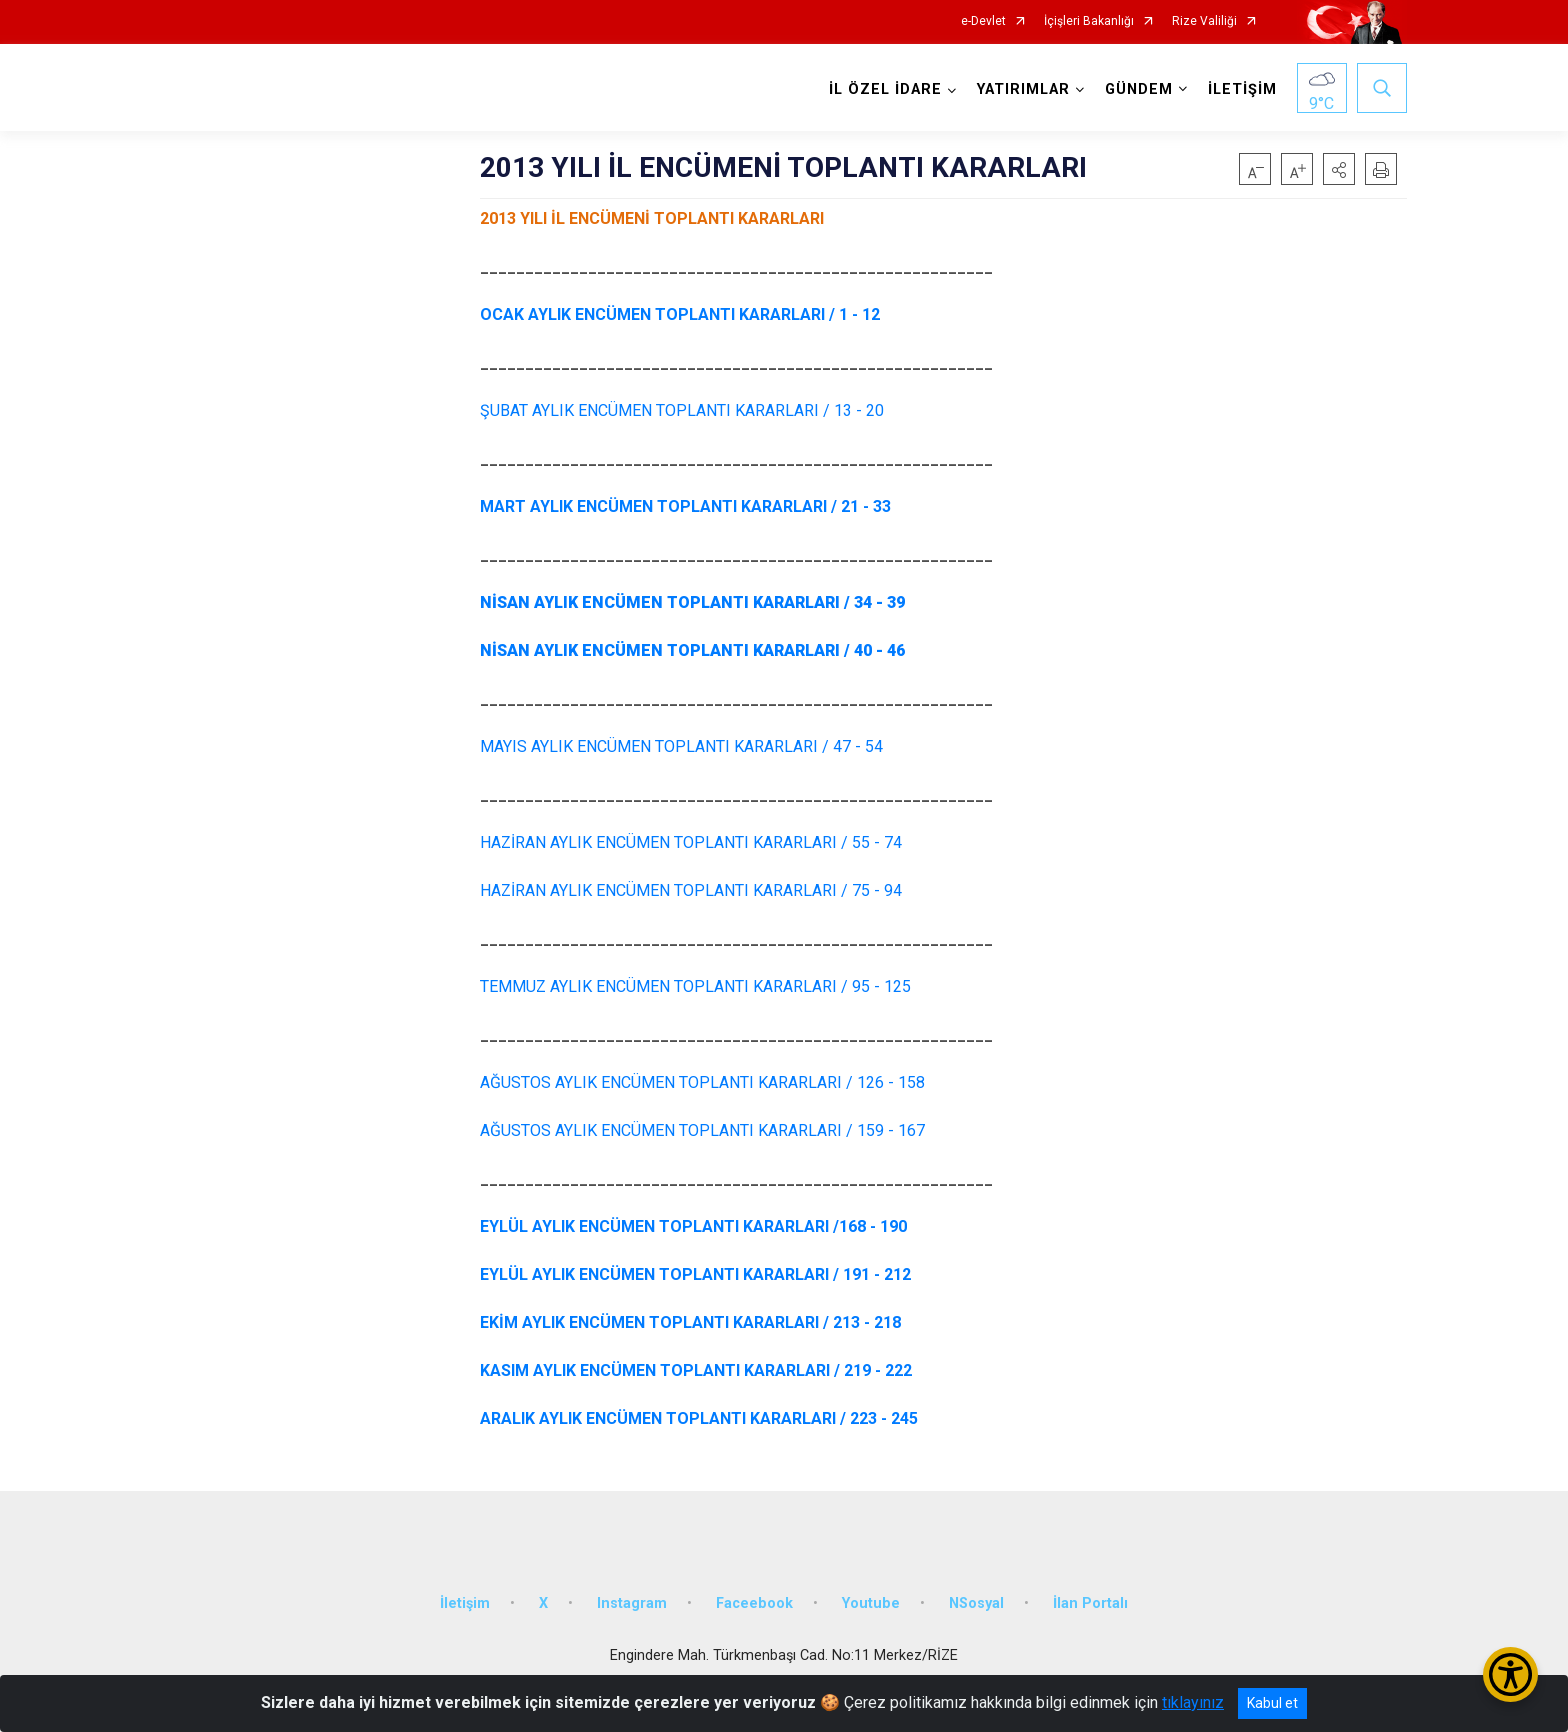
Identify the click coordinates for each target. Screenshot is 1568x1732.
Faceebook (754, 1603)
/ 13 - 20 (682, 410)
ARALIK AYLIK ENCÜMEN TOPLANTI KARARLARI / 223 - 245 (699, 1418)
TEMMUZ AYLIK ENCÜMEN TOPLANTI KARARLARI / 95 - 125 (695, 986)
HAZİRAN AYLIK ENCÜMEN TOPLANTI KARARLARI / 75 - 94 (691, 890)
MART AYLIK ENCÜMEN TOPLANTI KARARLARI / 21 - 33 (685, 506)
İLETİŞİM (1242, 89)
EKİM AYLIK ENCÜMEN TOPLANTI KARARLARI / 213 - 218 (690, 1322)
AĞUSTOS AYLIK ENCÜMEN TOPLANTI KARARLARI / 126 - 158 (702, 1082)
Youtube (871, 1603)
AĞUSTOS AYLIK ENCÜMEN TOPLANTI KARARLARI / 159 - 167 (702, 1130)
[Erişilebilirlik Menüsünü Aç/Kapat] (1510, 1674)
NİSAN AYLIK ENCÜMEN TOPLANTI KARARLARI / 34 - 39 (692, 602)
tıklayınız (1193, 1702)
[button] (1339, 169)
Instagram (632, 1603)
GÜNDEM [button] (1139, 89)
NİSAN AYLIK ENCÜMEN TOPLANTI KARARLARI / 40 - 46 (692, 650)
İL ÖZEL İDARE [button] (885, 89)
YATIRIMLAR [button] (1023, 89)
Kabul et (1272, 1703)
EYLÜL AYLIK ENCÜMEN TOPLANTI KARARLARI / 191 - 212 (695, 1274)
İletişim (465, 1603)
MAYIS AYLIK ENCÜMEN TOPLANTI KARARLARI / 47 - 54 (681, 746)
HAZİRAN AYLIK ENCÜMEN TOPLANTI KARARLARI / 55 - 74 (691, 842)
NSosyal (976, 1603)
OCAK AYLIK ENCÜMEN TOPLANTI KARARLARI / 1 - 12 (680, 314)
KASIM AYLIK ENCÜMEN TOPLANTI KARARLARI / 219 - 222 (696, 1370)
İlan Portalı (1090, 1603)
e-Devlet (983, 21)
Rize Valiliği (1204, 21)
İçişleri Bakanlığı (1089, 21)
